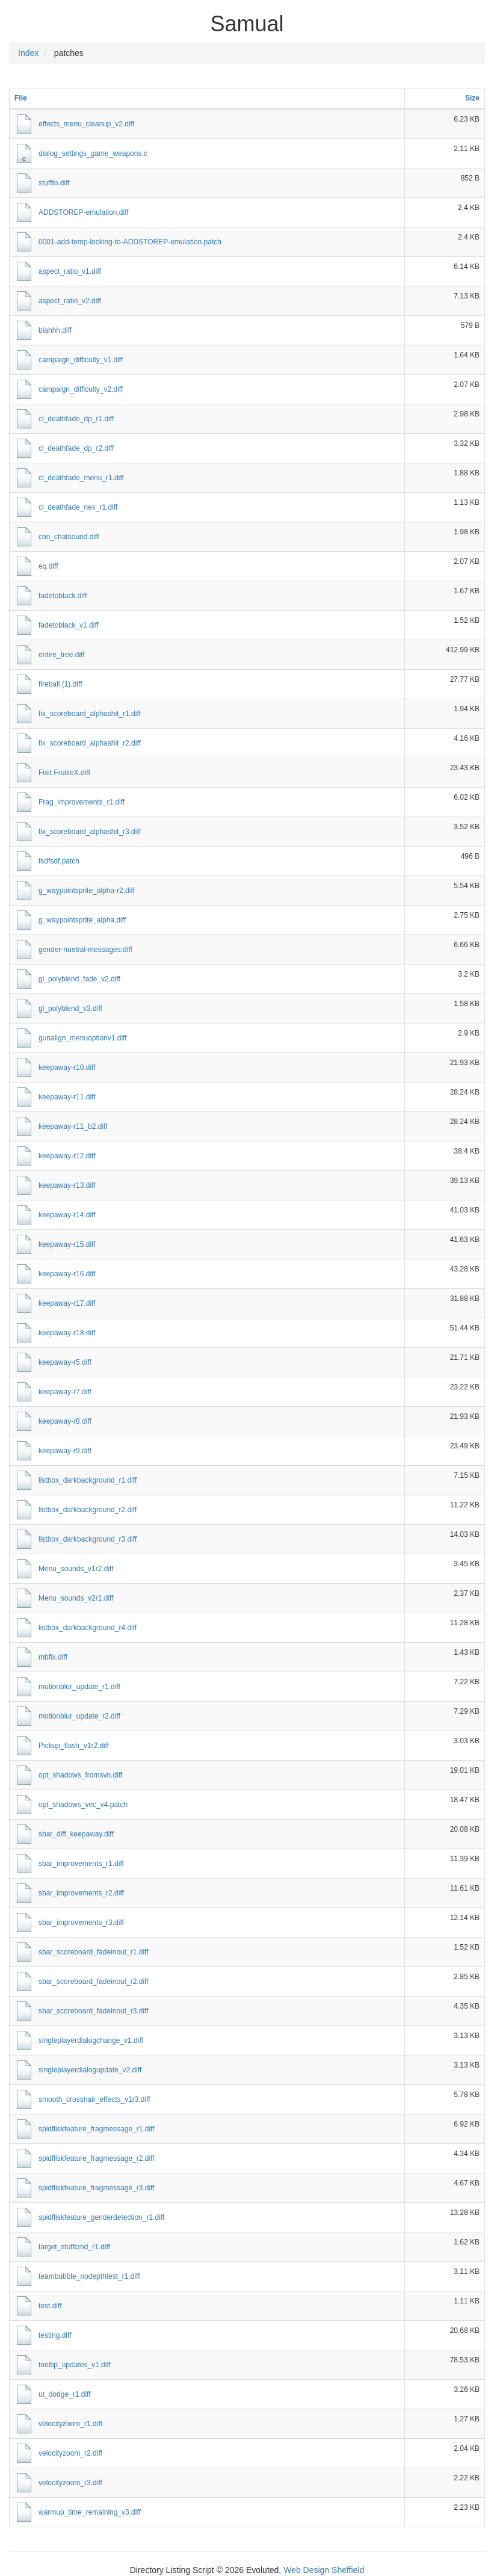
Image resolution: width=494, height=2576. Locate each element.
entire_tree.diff (62, 654)
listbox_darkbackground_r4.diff (88, 1627)
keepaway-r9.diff (65, 1451)
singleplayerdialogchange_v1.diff (91, 2040)
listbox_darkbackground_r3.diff (88, 1539)
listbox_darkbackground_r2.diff (88, 1510)
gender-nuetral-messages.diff (85, 949)
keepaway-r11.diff (67, 1097)
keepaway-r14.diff (67, 1215)
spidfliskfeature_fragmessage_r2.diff (97, 2158)
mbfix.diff (53, 1657)
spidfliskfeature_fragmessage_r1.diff (97, 2129)
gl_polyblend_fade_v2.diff (79, 979)
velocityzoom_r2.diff (70, 2453)
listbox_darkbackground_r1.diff (88, 1480)
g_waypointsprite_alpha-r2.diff (87, 890)
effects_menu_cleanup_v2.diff (86, 124)
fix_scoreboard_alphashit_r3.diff (90, 831)
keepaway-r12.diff (67, 1156)
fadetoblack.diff (63, 595)
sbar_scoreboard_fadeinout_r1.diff (94, 1952)
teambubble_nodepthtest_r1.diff (89, 2276)
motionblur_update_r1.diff (79, 1686)
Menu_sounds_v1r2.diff (76, 1568)
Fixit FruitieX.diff (64, 772)
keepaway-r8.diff (65, 1421)
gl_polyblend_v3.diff (70, 1008)
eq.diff (48, 566)
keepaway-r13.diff (67, 1185)
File (20, 98)
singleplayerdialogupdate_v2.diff (90, 2070)
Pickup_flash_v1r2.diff (74, 1745)
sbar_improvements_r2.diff (81, 1893)
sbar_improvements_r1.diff (81, 1863)
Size (472, 98)
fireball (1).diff (60, 684)
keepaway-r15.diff (67, 1244)
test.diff (50, 2306)
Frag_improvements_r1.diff (82, 802)
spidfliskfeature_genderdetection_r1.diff (101, 2217)
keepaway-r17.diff (67, 1303)
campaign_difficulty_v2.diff (81, 389)
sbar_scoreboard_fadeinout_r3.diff (94, 2011)
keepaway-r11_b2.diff (73, 1126)
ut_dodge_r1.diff (65, 2394)
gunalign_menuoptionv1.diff (83, 1038)
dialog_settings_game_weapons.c (93, 153)
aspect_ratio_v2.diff (70, 301)
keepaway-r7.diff (65, 1392)
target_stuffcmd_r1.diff (74, 2247)
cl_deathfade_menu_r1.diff (81, 478)
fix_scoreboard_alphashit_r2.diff (90, 743)
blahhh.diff (55, 330)
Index (28, 53)
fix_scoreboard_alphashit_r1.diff (90, 713)
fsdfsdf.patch (59, 861)
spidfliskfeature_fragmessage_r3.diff (97, 2188)
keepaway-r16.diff (67, 1274)
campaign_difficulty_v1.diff (81, 360)
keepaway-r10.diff (67, 1067)
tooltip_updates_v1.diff (75, 2365)
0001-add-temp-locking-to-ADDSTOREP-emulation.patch (130, 242)
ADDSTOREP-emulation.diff (84, 212)
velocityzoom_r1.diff (70, 2424)
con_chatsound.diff (69, 537)
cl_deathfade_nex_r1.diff (78, 507)
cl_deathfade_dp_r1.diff (76, 419)
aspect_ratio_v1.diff (70, 271)
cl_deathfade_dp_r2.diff (76, 448)
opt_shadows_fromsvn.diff (80, 1775)
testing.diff (55, 2335)
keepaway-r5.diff (65, 1362)
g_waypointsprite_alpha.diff (82, 920)
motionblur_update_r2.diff (79, 1716)
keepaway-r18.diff (67, 1333)
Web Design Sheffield (323, 2570)
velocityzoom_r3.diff (70, 2483)
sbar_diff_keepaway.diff (76, 1834)
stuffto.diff (54, 183)
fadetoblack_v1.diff (69, 625)
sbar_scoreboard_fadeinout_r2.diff (94, 1981)
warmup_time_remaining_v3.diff (90, 2512)
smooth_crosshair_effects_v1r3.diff (94, 2099)
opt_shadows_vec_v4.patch (83, 1804)
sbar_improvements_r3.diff (81, 1922)
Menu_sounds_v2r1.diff (76, 1598)
